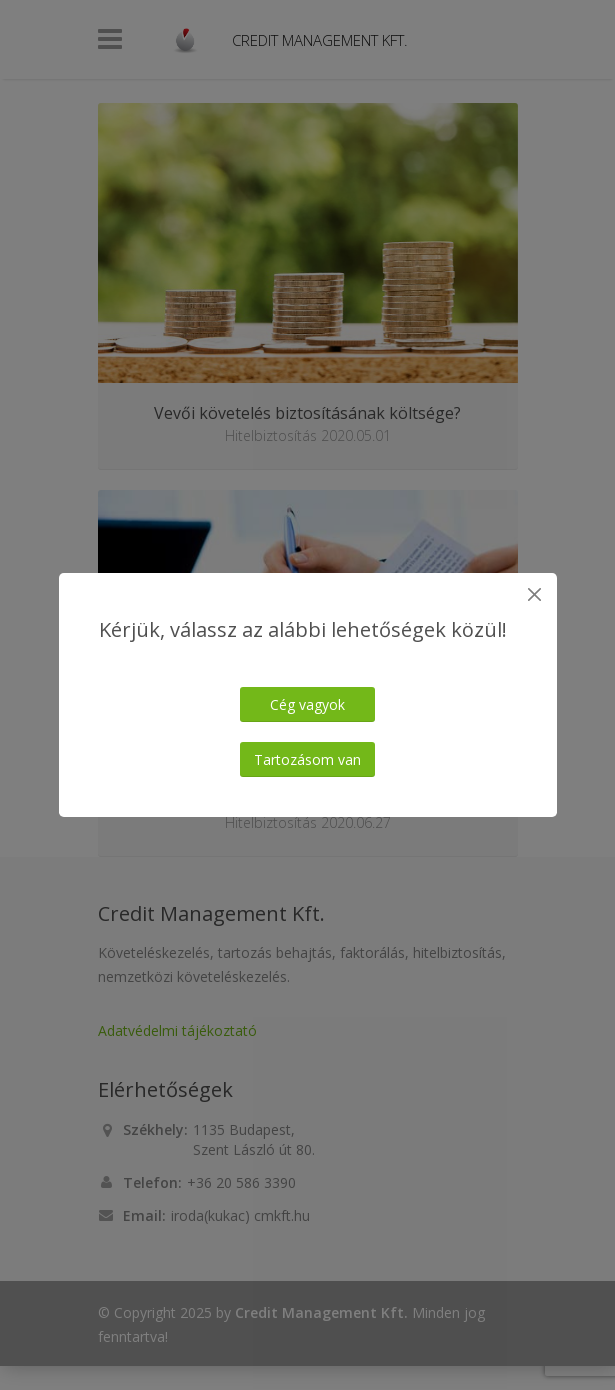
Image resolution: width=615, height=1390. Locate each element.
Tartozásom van (307, 759)
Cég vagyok (307, 704)
